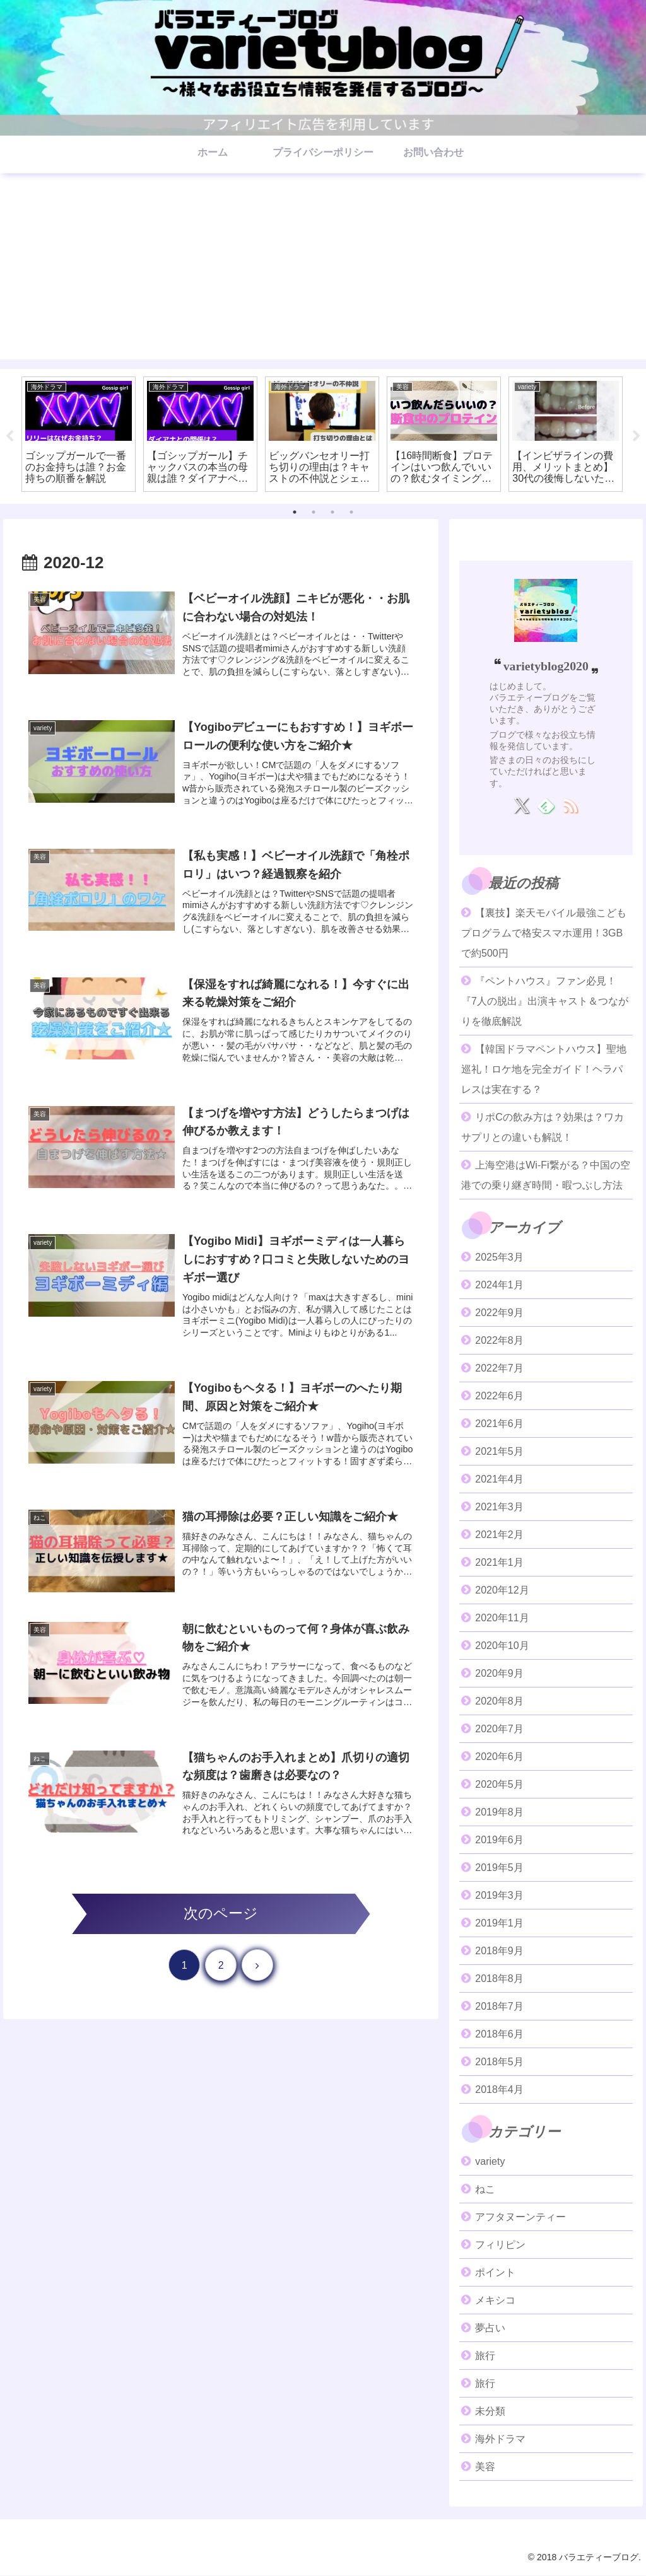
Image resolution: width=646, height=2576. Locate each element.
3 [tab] (332, 512)
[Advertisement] (323, 271)
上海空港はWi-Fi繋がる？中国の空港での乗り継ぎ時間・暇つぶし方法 (545, 1175)
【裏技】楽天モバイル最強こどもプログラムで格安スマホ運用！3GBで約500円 (543, 933)
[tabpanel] (78, 434)
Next (636, 436)
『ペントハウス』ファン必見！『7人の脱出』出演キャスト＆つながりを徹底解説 (544, 1001)
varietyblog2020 (546, 666)
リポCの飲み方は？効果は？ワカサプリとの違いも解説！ (542, 1127)
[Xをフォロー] (521, 806)
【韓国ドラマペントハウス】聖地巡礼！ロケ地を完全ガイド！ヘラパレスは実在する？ (543, 1069)
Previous (9, 436)
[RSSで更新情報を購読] (570, 806)
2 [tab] (313, 512)
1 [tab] (294, 512)
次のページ (221, 1913)
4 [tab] (351, 512)
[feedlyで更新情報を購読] (546, 806)
